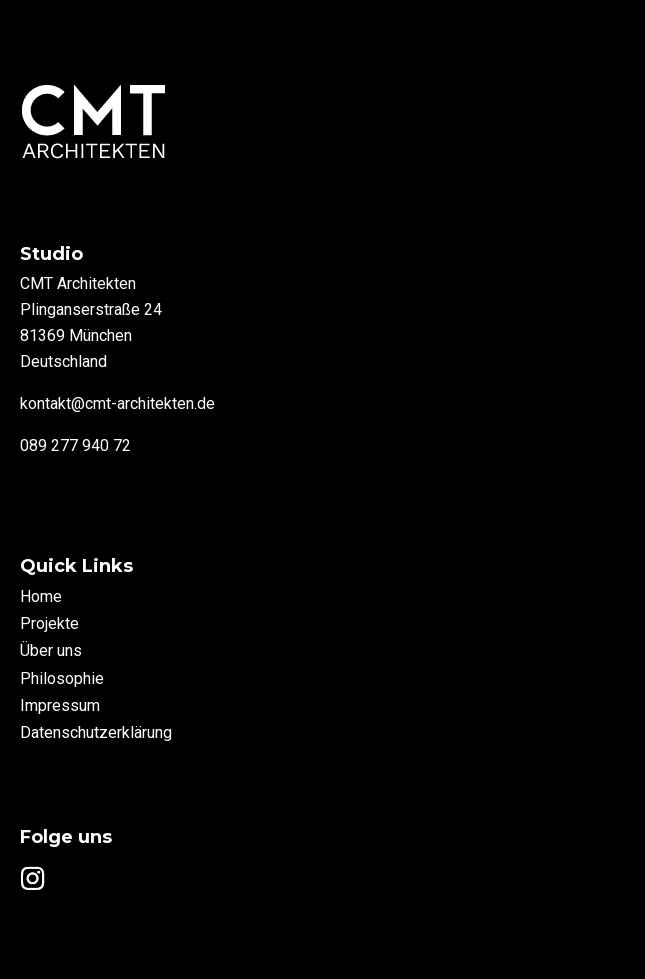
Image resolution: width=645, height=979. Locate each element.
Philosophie (62, 678)
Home (41, 596)
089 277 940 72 (75, 445)
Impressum (60, 705)
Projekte (49, 623)
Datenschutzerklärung (96, 732)
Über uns (51, 650)
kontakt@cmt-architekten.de (117, 403)
